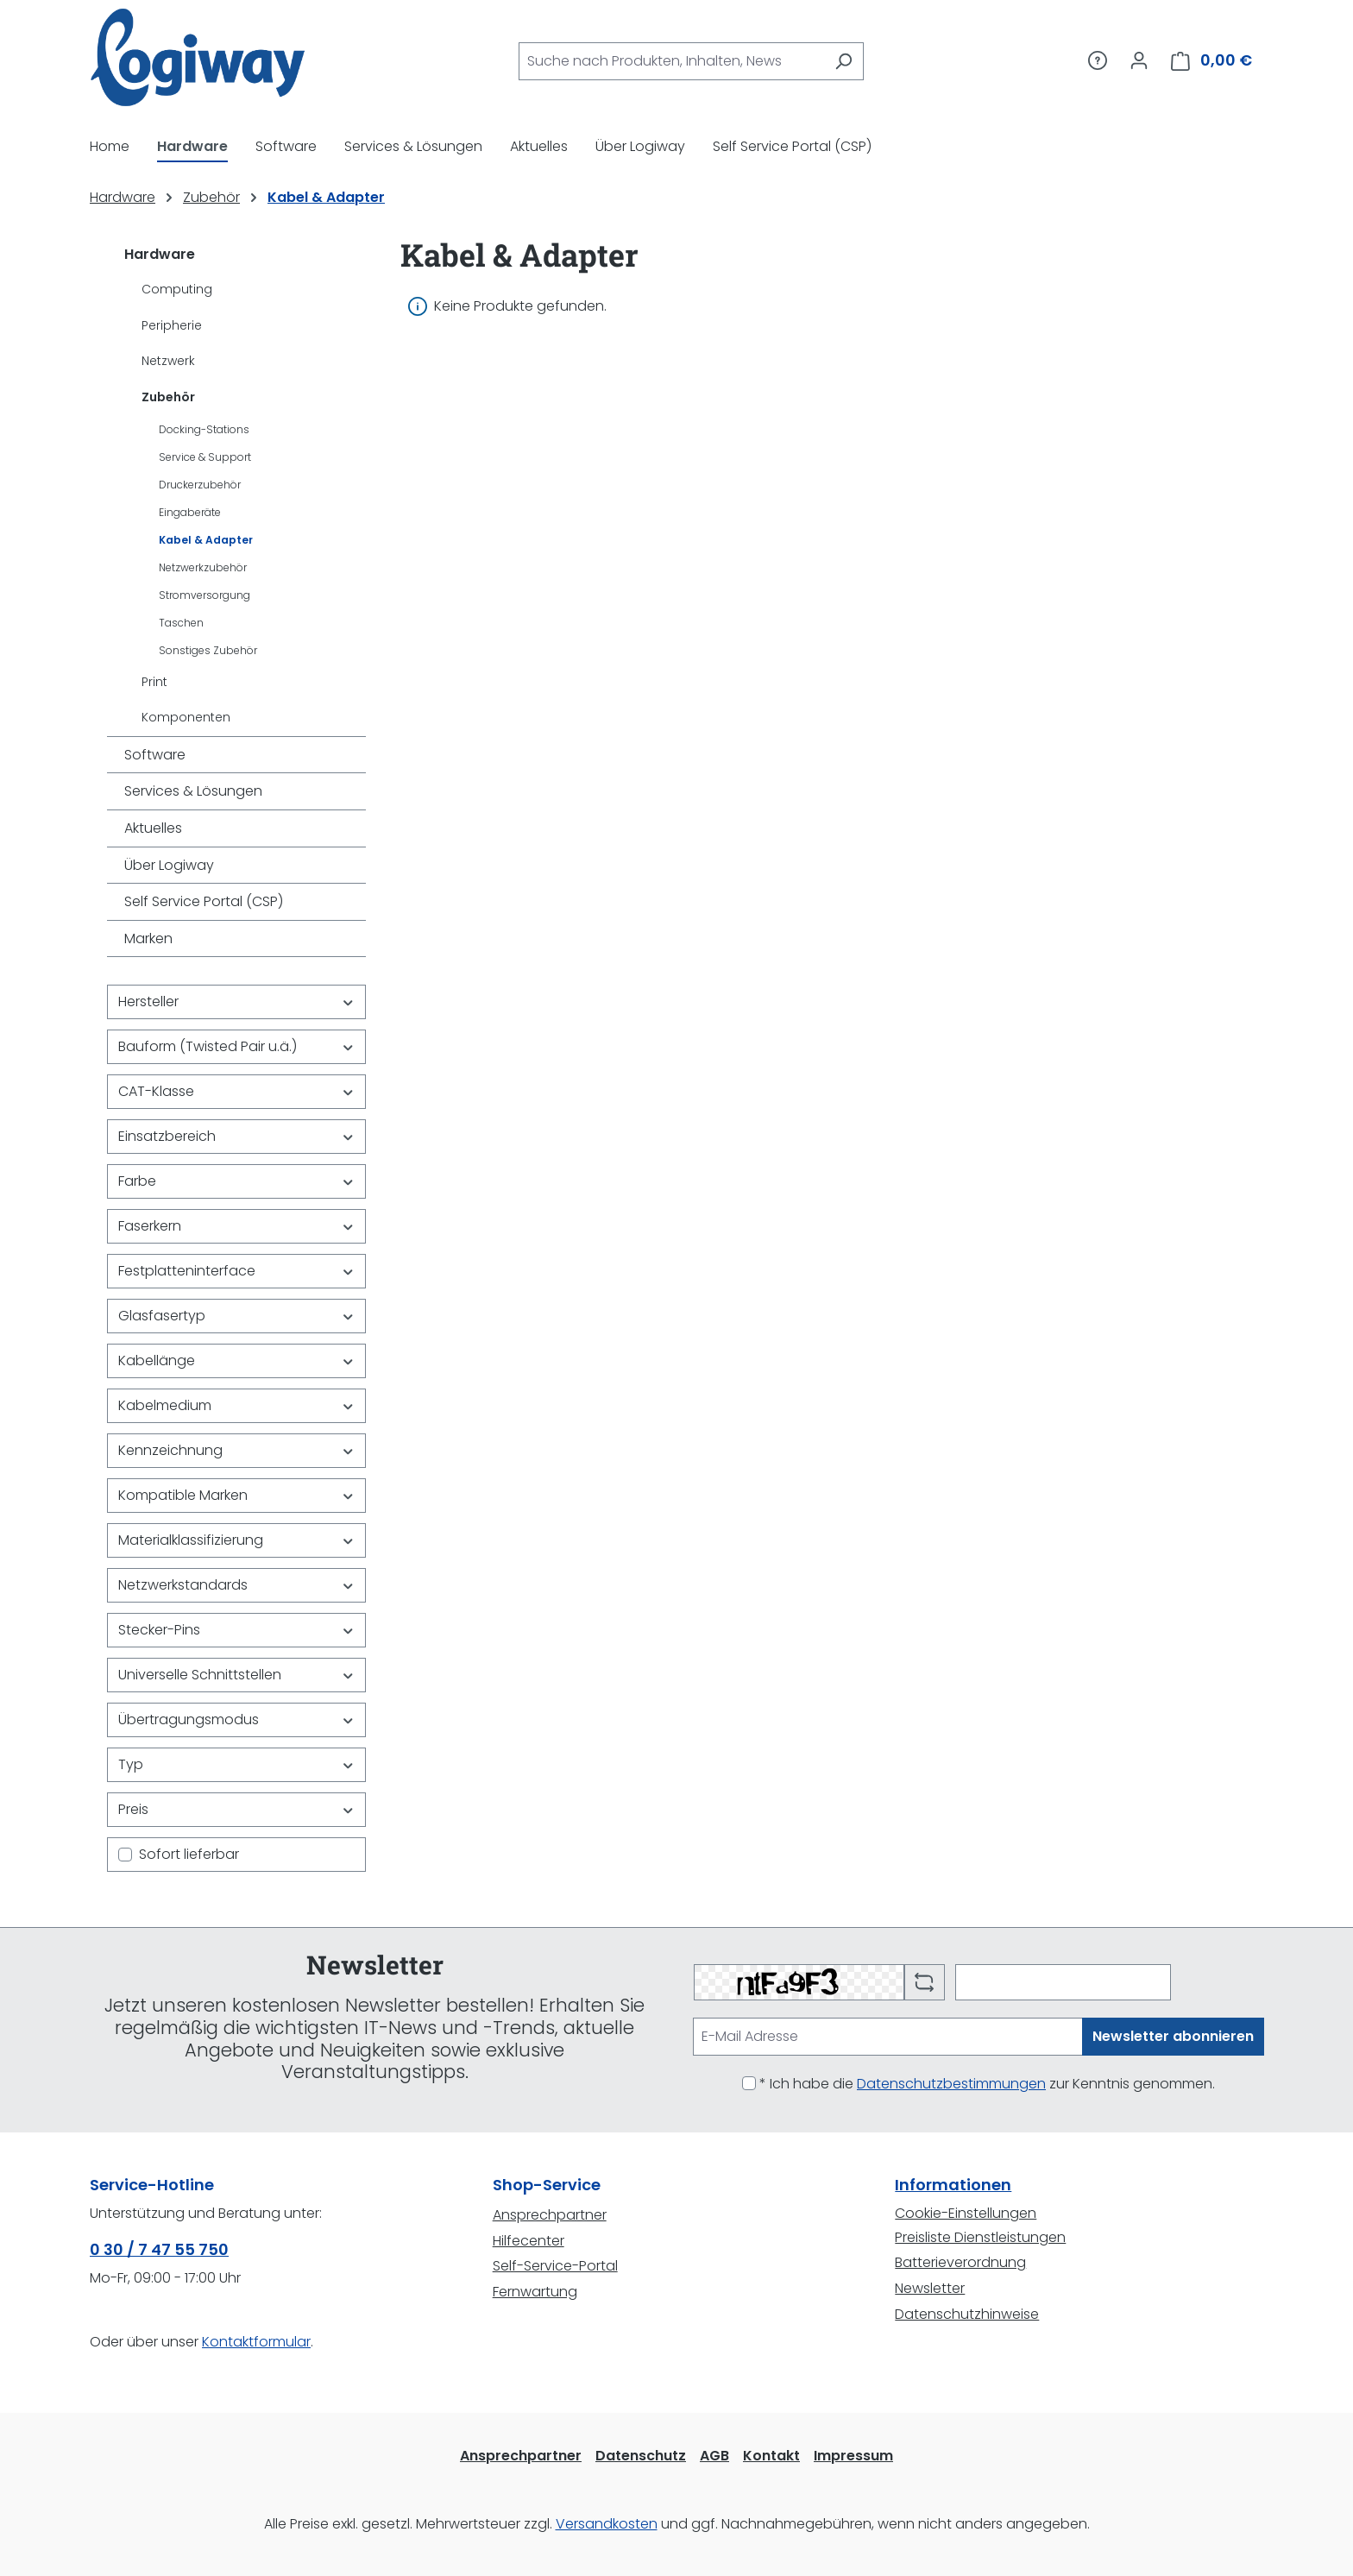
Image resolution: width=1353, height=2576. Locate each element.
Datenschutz (640, 2456)
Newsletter (930, 2288)
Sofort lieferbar (189, 1854)
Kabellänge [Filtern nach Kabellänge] (236, 1360)
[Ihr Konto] (1139, 60)
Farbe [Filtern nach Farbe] (236, 1181)
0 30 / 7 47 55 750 (159, 2249)
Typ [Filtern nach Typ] (236, 1764)
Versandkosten (607, 2524)
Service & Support (205, 457)
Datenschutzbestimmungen (951, 2084)
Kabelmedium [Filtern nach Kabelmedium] (236, 1405)
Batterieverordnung (960, 2262)
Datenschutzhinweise (967, 2314)
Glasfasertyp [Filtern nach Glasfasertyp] (236, 1316)
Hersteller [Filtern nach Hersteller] (236, 1001)
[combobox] (671, 61)
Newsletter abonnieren (1173, 2036)
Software (155, 755)
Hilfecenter (528, 2241)
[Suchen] (843, 61)
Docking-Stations (204, 429)
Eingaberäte (190, 512)
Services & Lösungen (193, 791)
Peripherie (172, 325)
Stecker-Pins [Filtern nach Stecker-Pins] (236, 1630)
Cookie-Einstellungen (965, 2213)
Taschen (181, 622)
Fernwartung (535, 2292)
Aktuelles (153, 828)
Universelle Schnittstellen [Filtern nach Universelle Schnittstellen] (236, 1675)
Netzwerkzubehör (203, 567)
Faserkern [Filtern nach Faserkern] (236, 1226)
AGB (714, 2456)
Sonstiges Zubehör (208, 650)
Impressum (853, 2456)
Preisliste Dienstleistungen (980, 2237)
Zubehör (168, 397)
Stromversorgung (204, 595)
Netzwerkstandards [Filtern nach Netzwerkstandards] (236, 1585)
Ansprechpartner (550, 2215)
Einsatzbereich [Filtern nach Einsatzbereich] (236, 1136)
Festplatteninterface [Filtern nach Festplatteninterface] (236, 1271)
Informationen (953, 2184)
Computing (177, 289)
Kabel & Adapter (206, 539)
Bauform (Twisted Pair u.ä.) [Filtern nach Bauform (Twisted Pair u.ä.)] (236, 1046)
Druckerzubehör (200, 484)
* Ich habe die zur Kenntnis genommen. (987, 2084)
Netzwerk (168, 360)
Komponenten (186, 717)
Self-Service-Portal (555, 2266)
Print (154, 681)
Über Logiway (169, 865)
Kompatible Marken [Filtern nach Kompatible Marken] (236, 1495)
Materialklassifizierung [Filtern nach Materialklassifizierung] (236, 1540)
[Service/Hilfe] (1097, 60)
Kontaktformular (256, 2342)
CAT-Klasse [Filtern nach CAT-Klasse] (236, 1091)
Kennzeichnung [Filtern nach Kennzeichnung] (236, 1450)
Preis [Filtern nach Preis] (236, 1809)
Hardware (159, 254)
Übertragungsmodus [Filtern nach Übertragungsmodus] (236, 1719)
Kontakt (771, 2456)
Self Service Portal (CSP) (203, 901)
